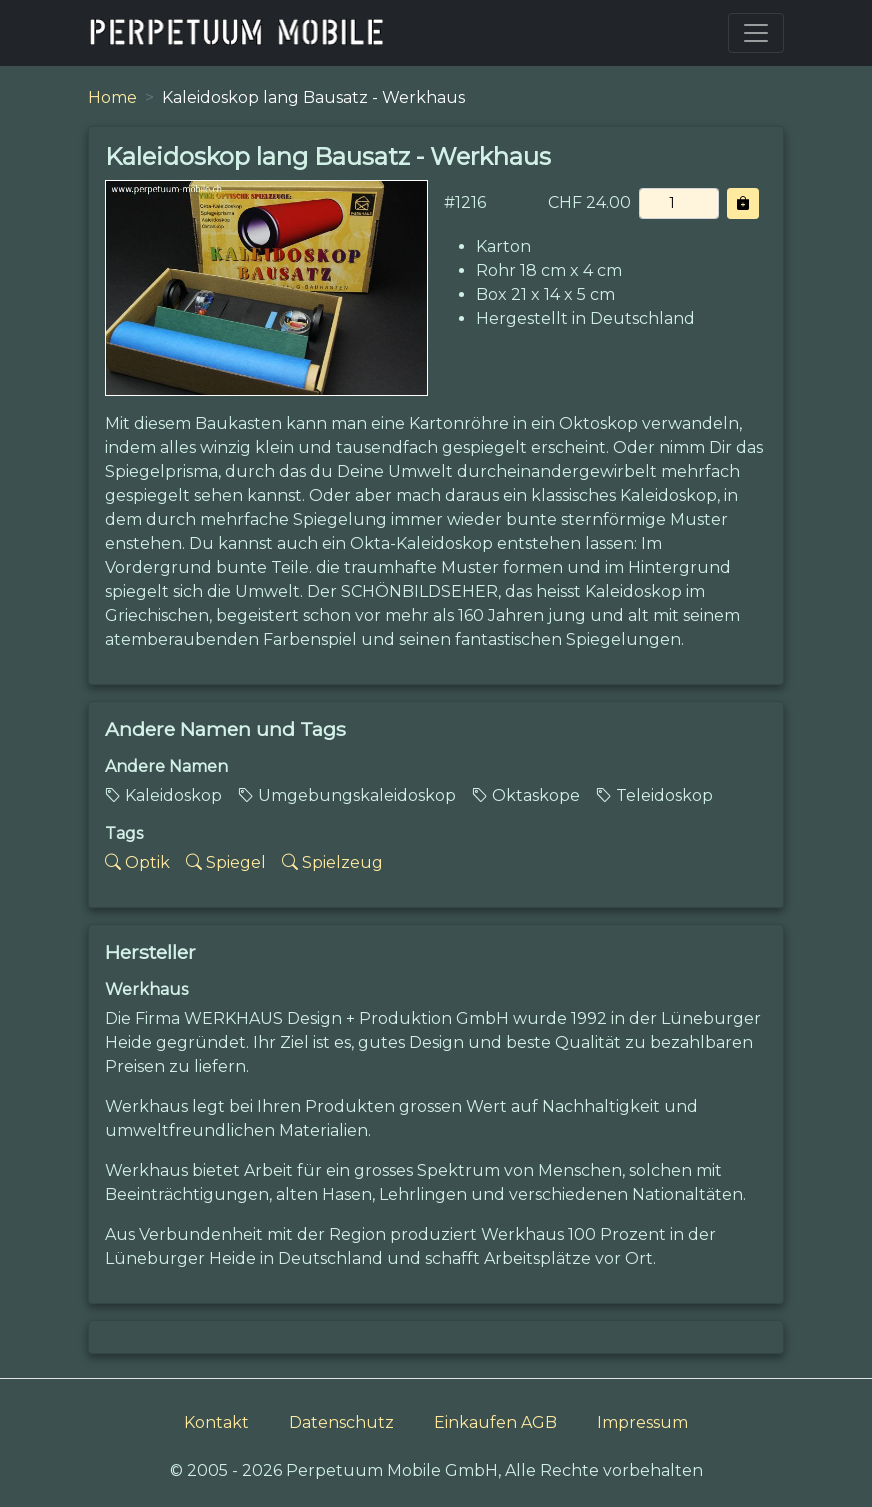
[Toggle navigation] (756, 33)
